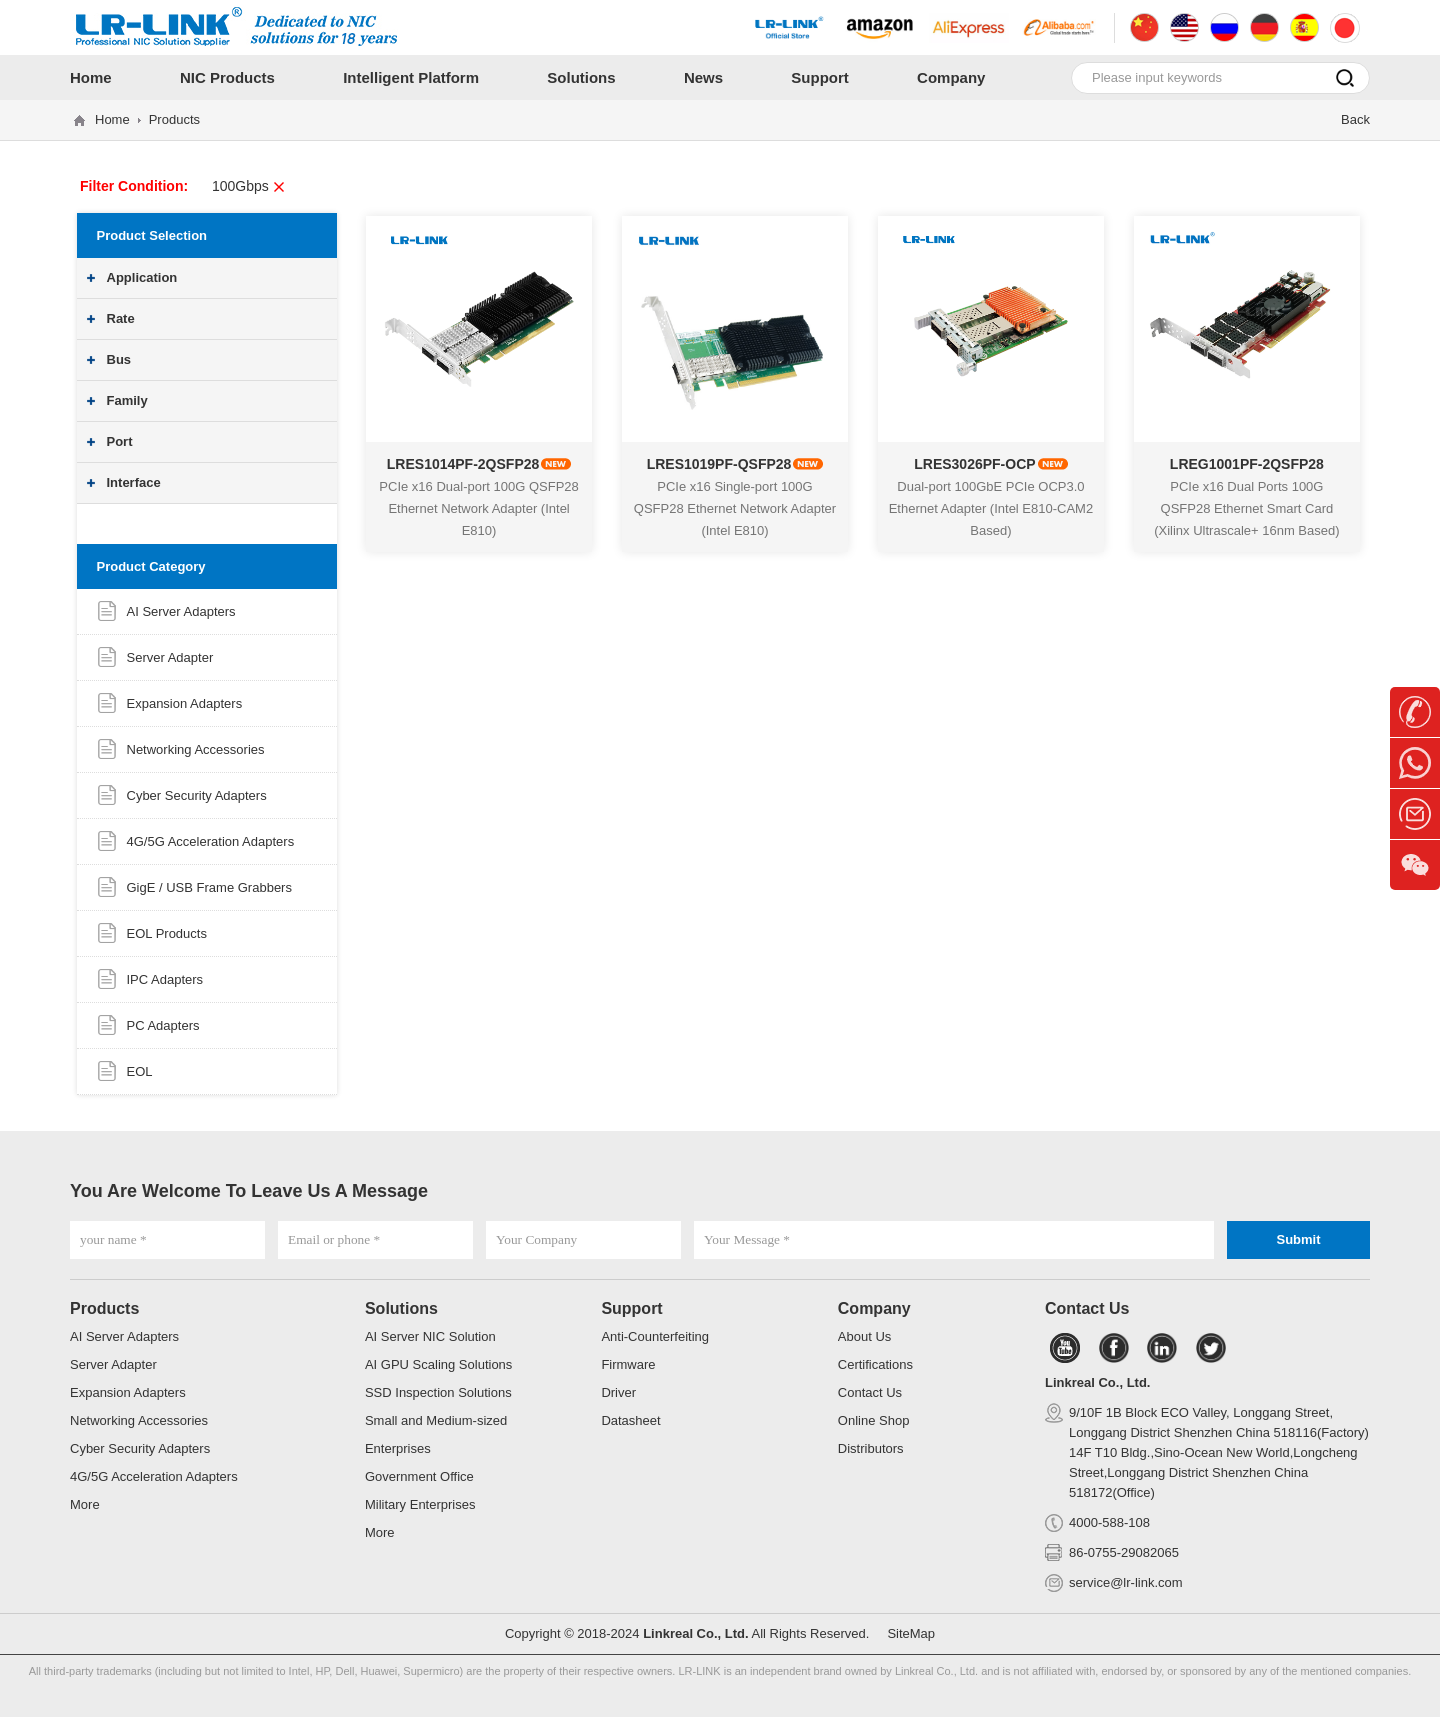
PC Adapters (163, 1025)
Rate (121, 318)
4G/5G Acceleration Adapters (211, 841)
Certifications (875, 1364)
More (85, 1504)
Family (127, 400)
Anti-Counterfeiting (655, 1336)
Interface (134, 482)
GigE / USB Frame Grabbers (209, 887)
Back (1355, 119)
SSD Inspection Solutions (438, 1392)
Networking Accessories (196, 749)
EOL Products (167, 933)
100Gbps (249, 186)
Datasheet (630, 1420)
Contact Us (870, 1392)
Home (112, 119)
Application (142, 277)
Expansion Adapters (185, 703)
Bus (119, 359)
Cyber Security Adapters (197, 795)
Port (120, 441)
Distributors (871, 1448)
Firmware (628, 1364)
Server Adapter (170, 657)
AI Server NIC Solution (430, 1336)
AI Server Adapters (181, 611)
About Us (864, 1336)
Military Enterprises (420, 1504)
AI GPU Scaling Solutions (438, 1364)
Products (174, 119)
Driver (618, 1392)
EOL (140, 1071)
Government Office (419, 1476)
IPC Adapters (165, 979)
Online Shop (874, 1420)
